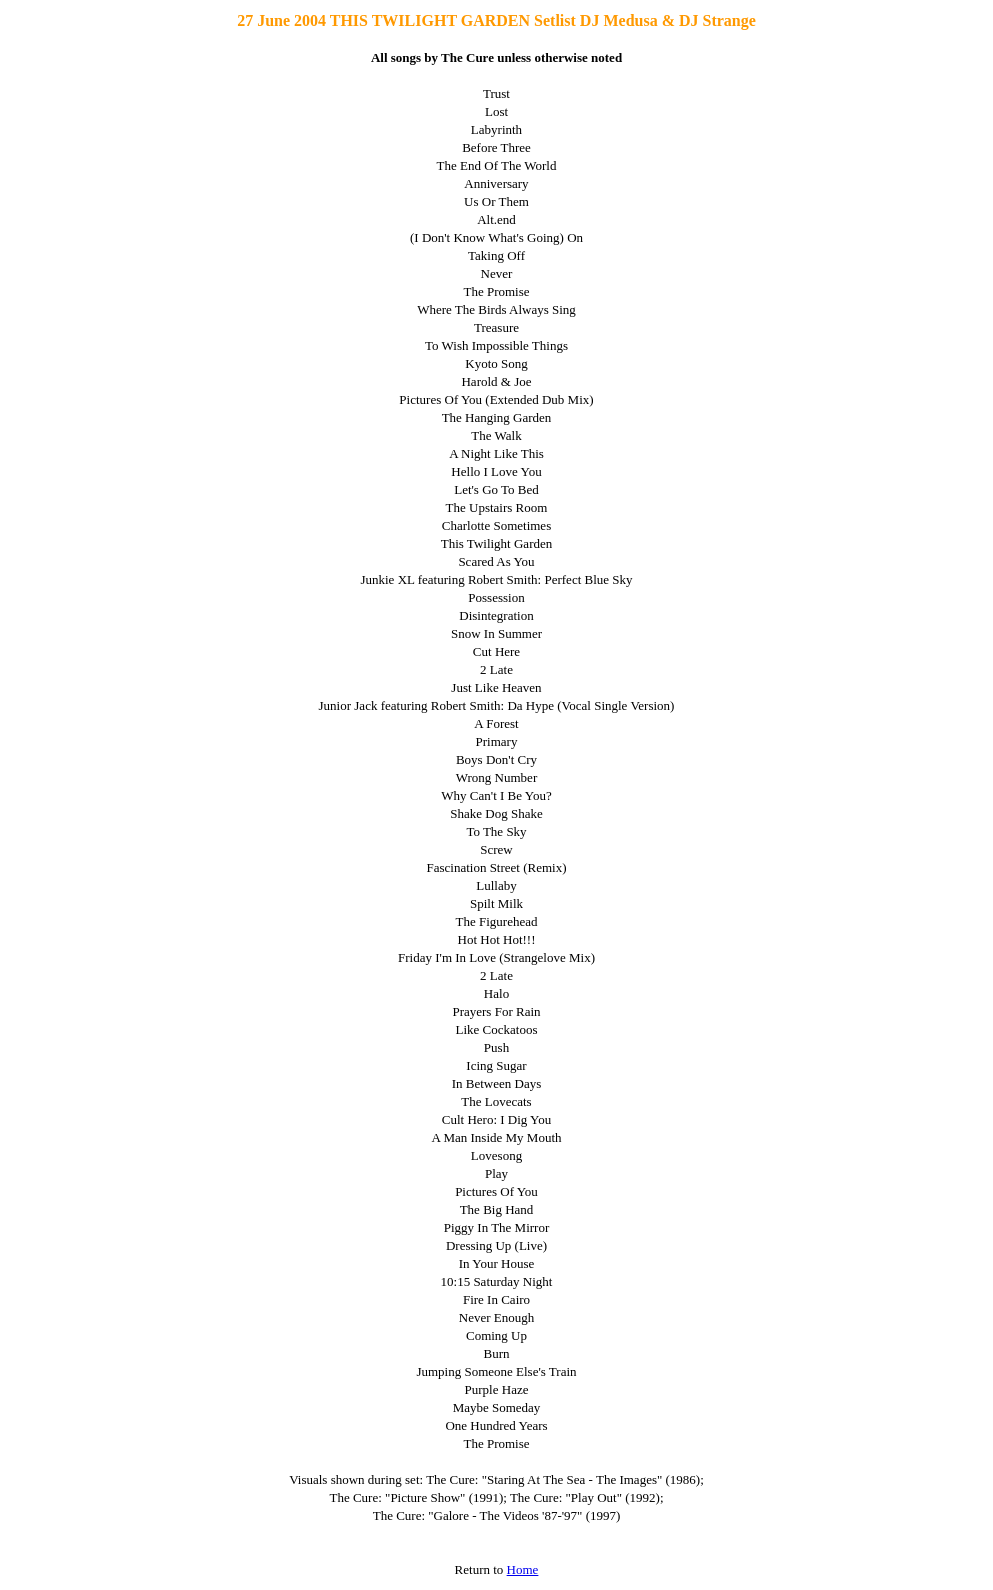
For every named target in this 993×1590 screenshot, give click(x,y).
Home (523, 1569)
